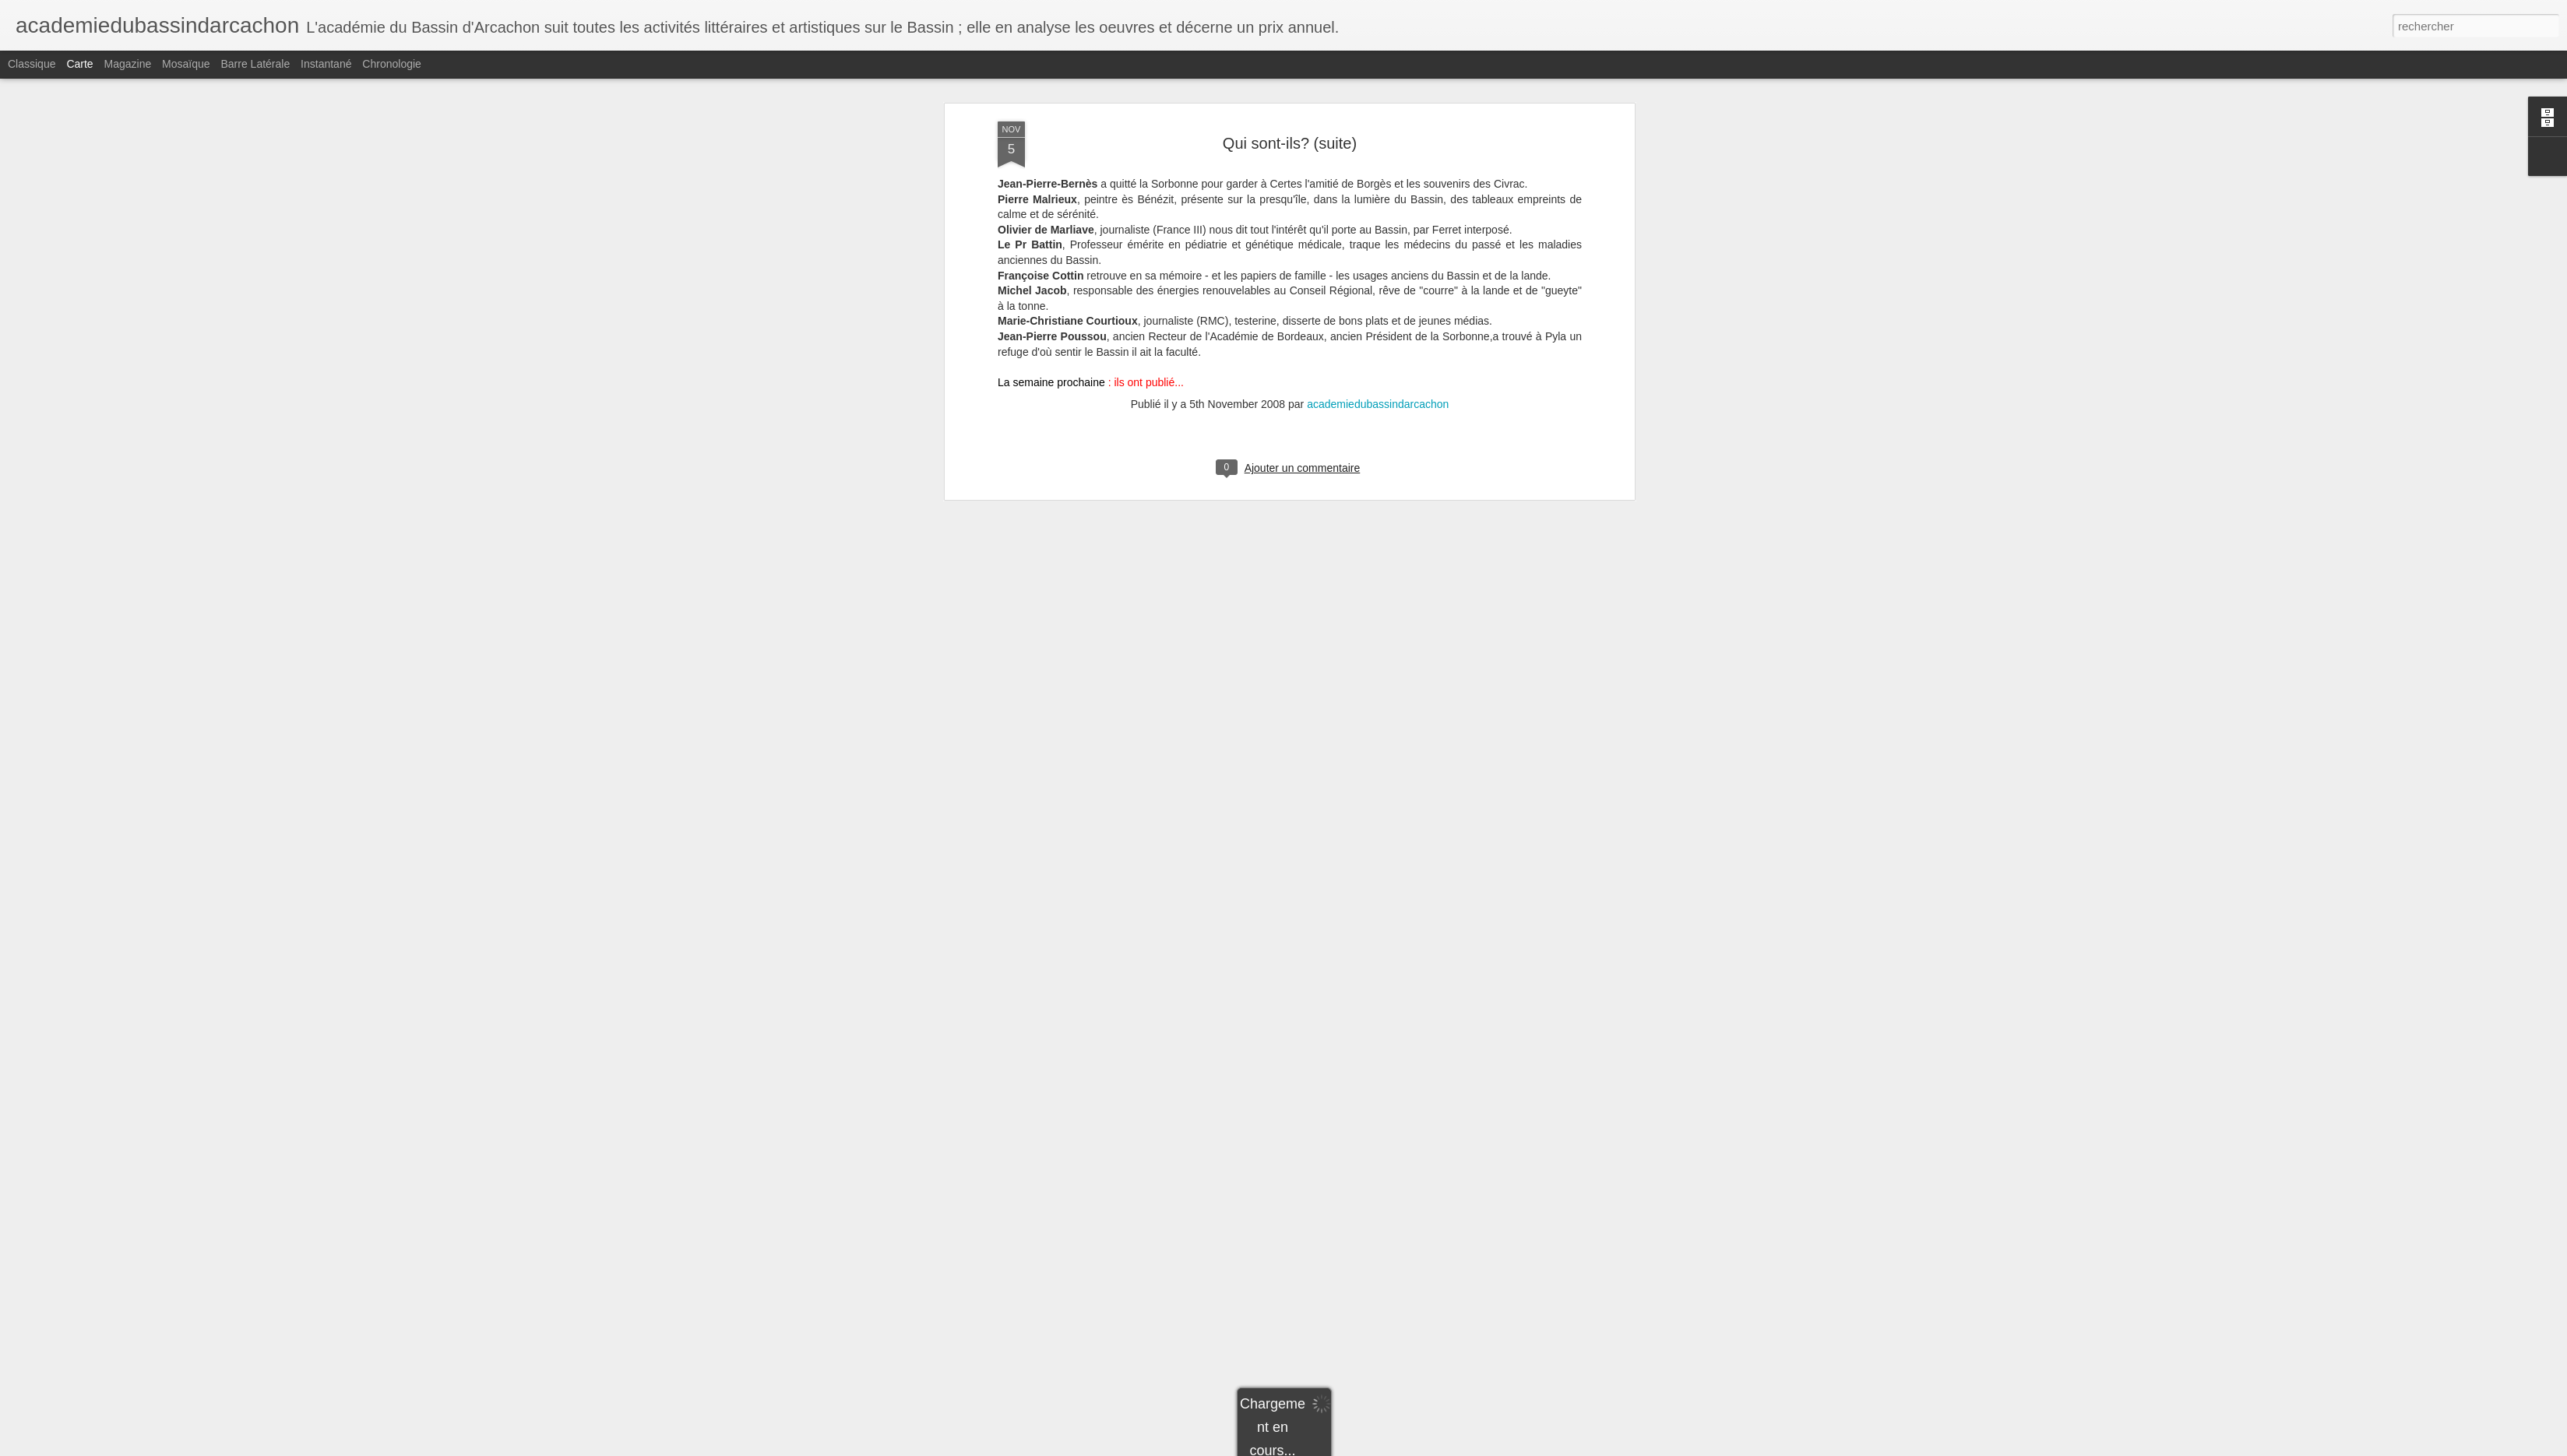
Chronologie (391, 64)
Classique (31, 64)
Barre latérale (255, 64)
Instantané (326, 64)
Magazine (128, 64)
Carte (79, 64)
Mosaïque (186, 64)
